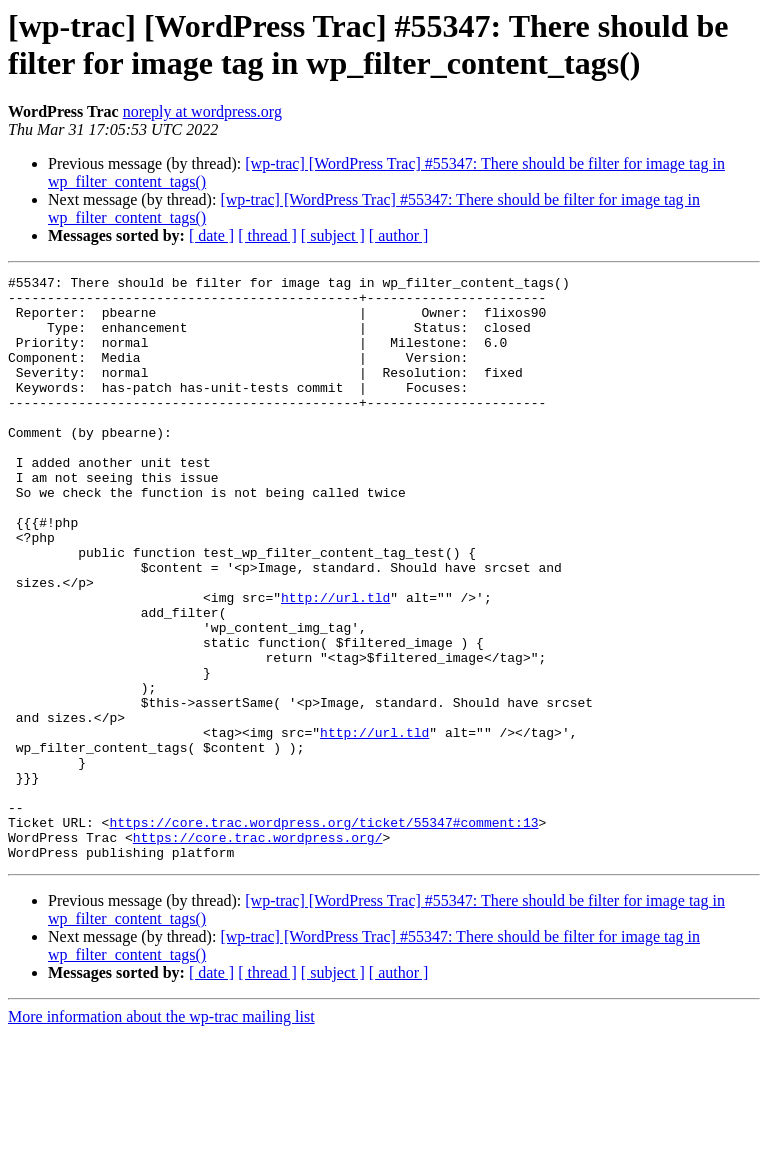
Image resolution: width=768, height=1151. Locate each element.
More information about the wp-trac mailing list (161, 1133)
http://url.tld (335, 663)
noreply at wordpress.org (202, 111)
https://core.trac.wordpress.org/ (258, 951)
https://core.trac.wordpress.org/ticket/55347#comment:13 (323, 933)
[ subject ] (333, 235)
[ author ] (399, 235)
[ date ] (211, 235)
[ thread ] (267, 235)
